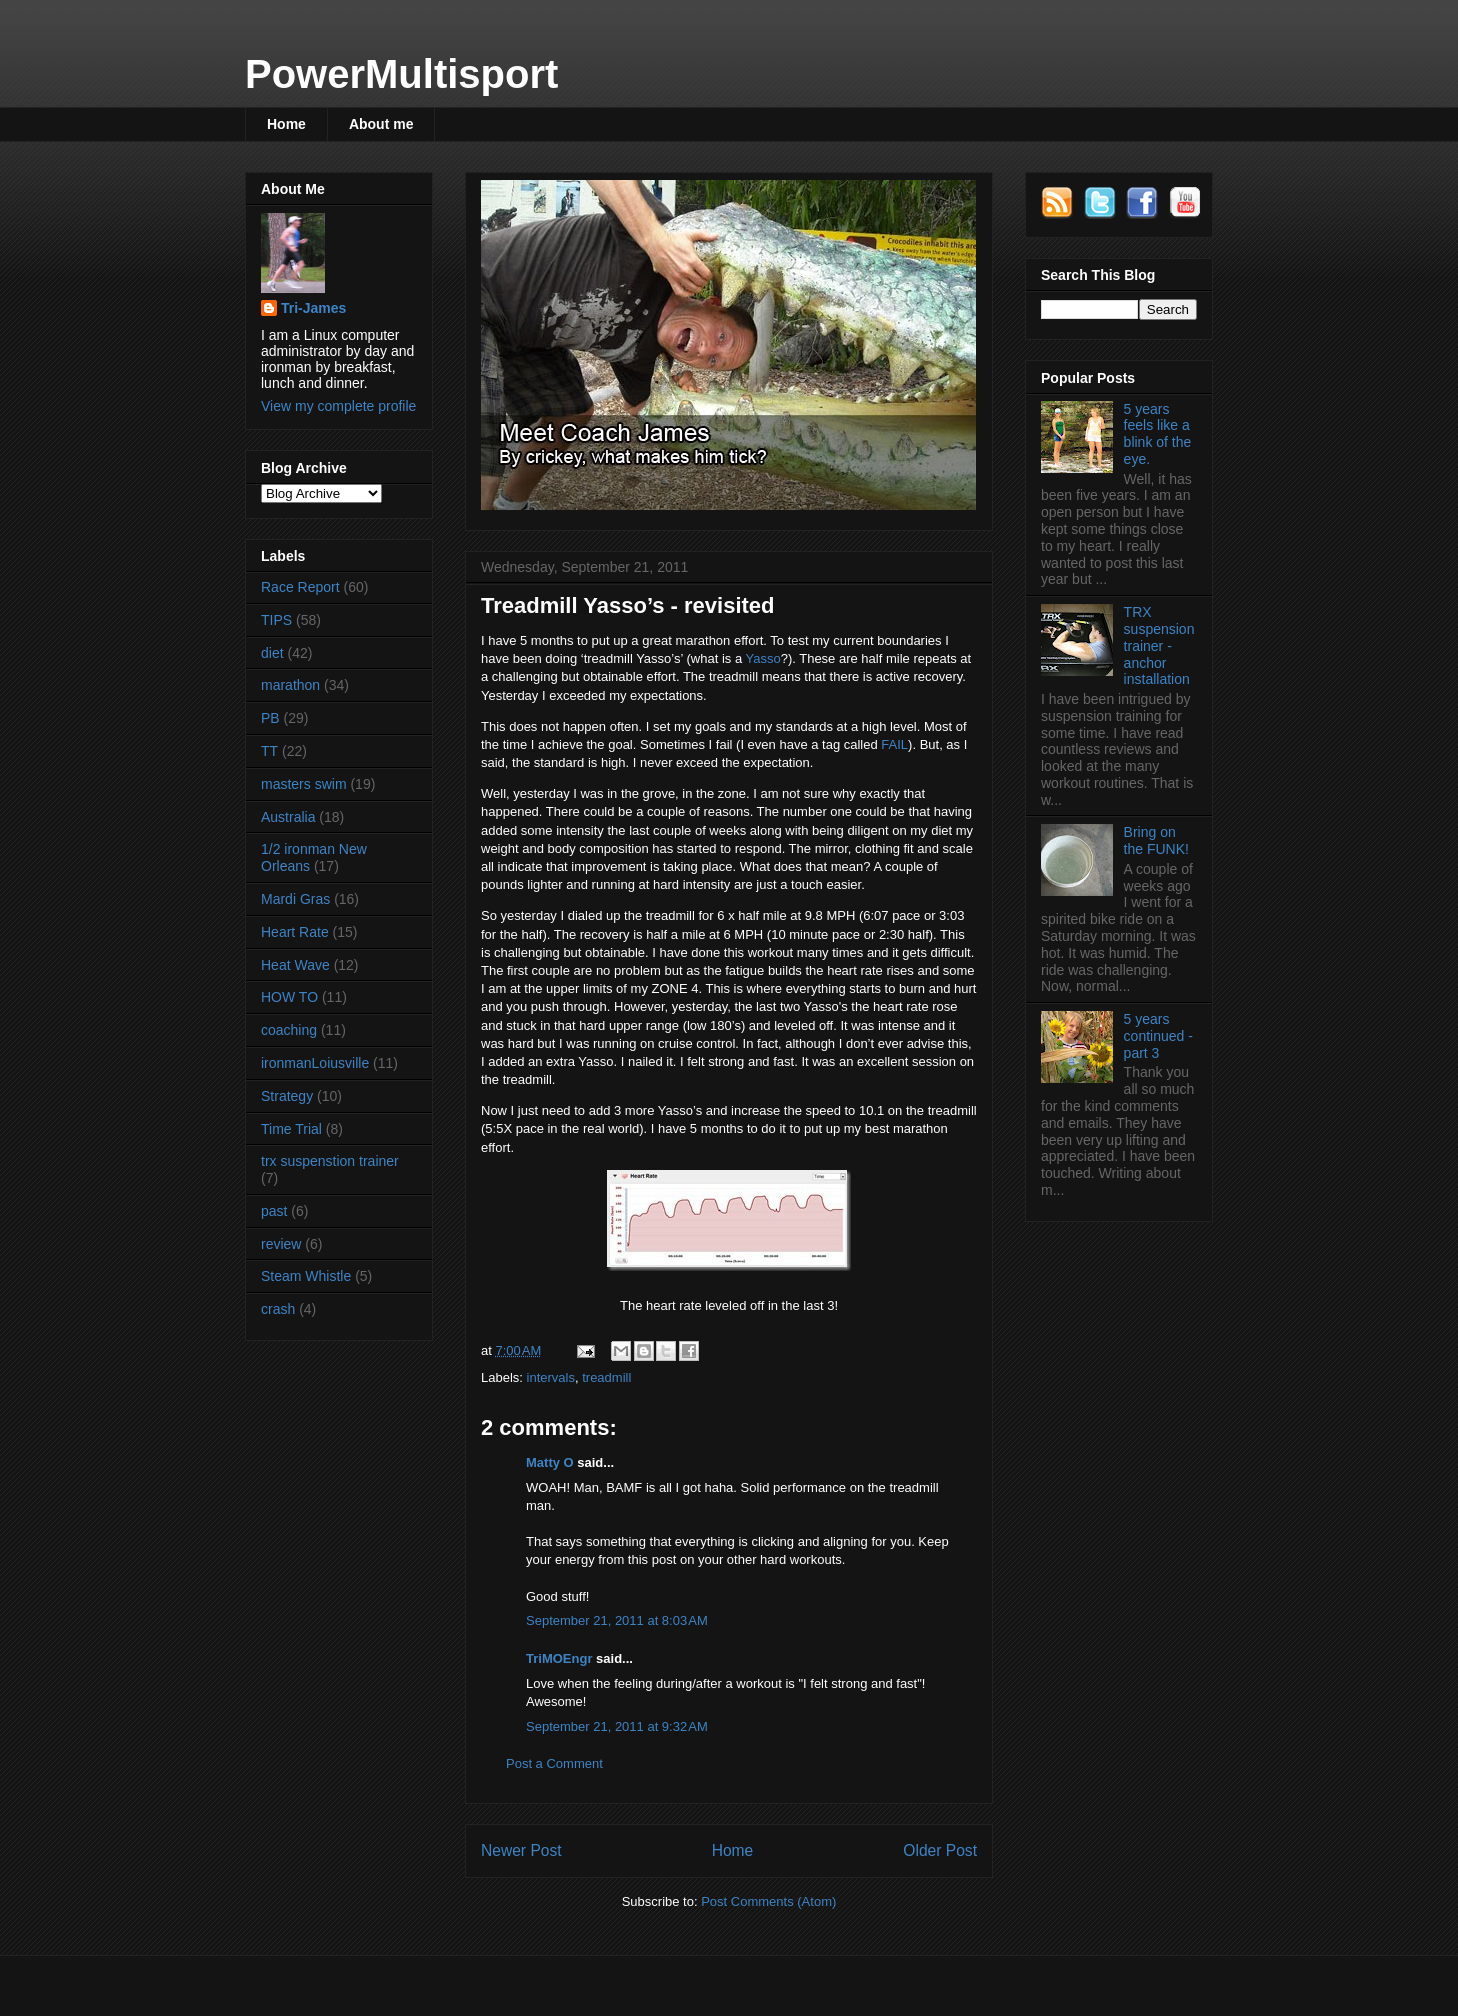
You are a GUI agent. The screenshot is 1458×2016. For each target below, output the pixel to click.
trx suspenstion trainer (330, 1161)
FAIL (894, 744)
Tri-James (313, 308)
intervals (551, 1377)
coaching (289, 1030)
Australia (288, 817)
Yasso (763, 658)
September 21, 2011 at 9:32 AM (617, 1726)
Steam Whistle (306, 1276)
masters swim (304, 784)
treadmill (606, 1377)
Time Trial (291, 1129)
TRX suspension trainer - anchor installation (1159, 645)
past (274, 1211)
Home (286, 124)
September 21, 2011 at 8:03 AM (617, 1620)
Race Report (300, 587)
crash (278, 1309)
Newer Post (521, 1850)
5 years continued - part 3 (1158, 1036)
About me (381, 124)
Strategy (287, 1096)
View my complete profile (338, 406)
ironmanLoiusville (315, 1063)
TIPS (276, 620)
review (281, 1244)
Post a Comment (554, 1763)
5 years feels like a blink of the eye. (1158, 434)
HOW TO (289, 997)
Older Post (940, 1850)
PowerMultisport (401, 74)
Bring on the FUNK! (1156, 840)
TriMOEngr (559, 1658)
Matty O (550, 1462)
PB (270, 718)
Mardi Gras (295, 899)
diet (272, 653)
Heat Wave (295, 965)
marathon (290, 685)
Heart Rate (295, 932)
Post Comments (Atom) (768, 1901)
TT (269, 751)
